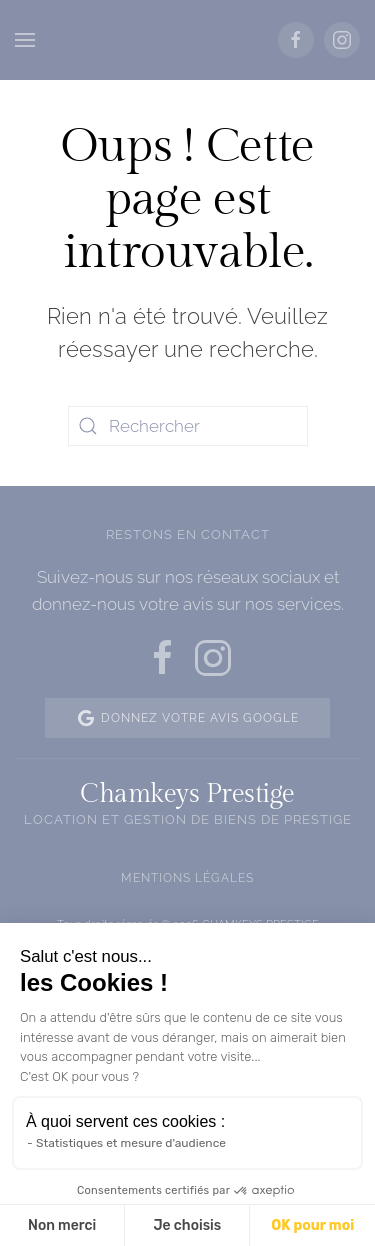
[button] (25, 40)
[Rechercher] (188, 426)
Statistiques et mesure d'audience (131, 1143)
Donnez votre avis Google (187, 718)
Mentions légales (187, 878)
